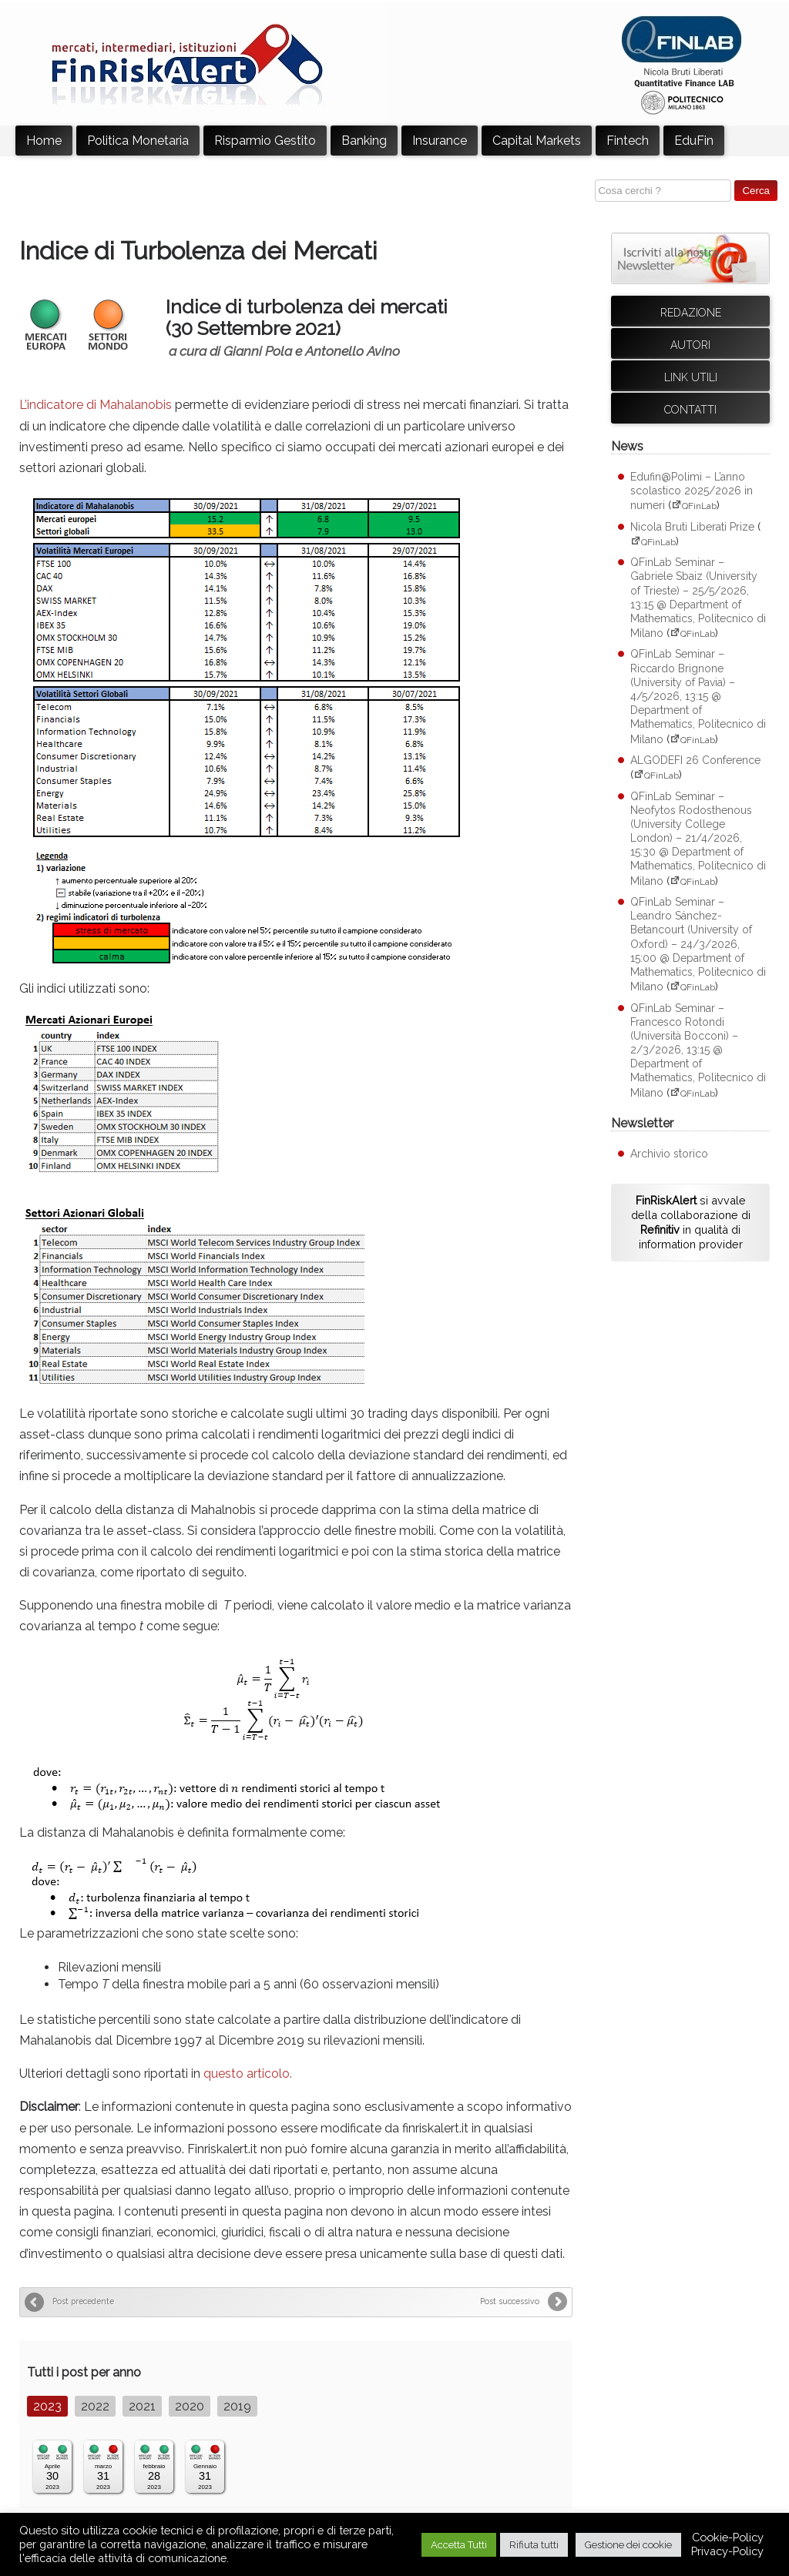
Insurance (439, 140)
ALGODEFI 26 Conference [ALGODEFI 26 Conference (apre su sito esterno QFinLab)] (695, 760)
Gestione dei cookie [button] (628, 2545)
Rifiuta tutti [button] (534, 2545)
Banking (364, 140)
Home (44, 140)
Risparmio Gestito (265, 140)
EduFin (693, 140)
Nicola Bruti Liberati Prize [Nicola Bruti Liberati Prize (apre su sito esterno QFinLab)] (692, 527)
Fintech (627, 140)
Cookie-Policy (728, 2537)
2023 (47, 2406)
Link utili (690, 377)
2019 (237, 2406)
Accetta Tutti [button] (459, 2545)
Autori (690, 345)
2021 (142, 2406)
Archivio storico (669, 1153)
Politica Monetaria (138, 140)
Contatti (690, 410)
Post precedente (83, 2301)
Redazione (690, 313)
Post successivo (509, 2301)
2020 (189, 2406)
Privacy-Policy (727, 2551)
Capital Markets (536, 140)
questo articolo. (247, 2073)
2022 (95, 2406)
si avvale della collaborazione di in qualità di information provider (690, 1222)
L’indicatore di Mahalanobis (95, 404)
